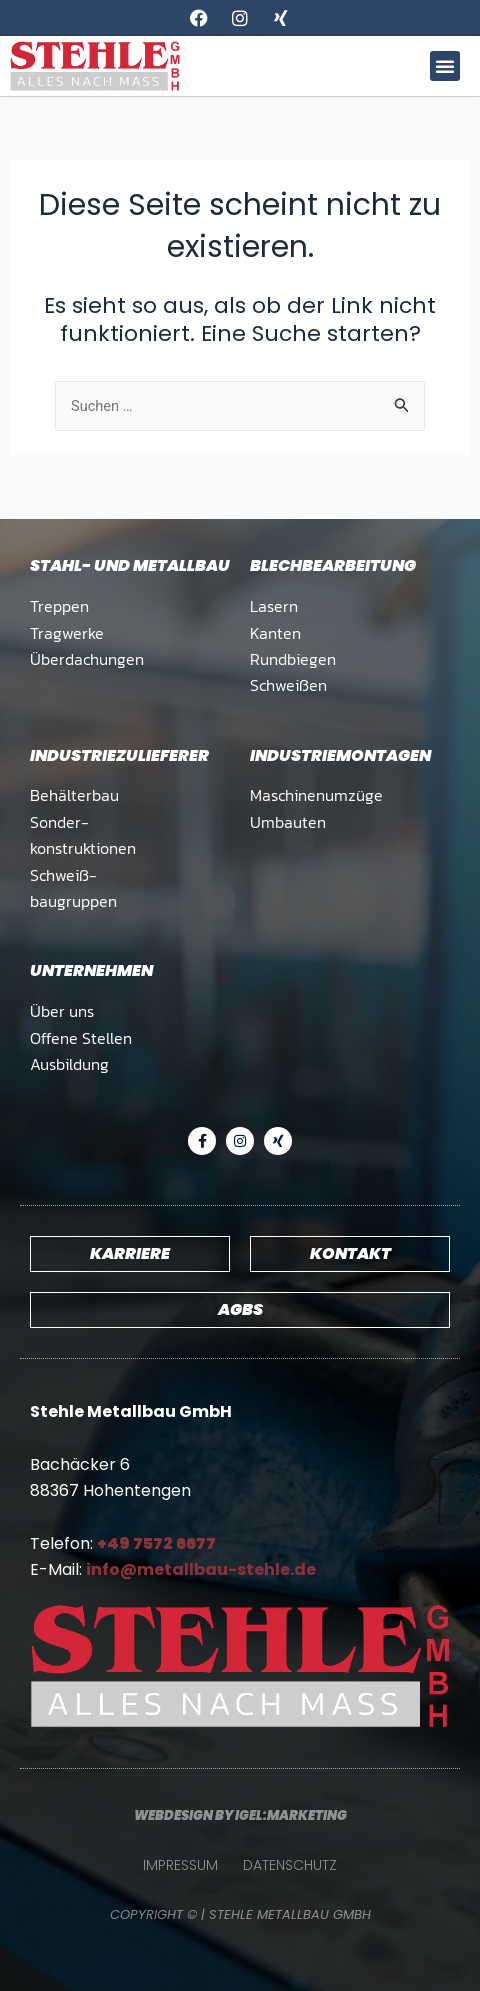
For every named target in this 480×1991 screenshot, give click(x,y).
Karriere (130, 1253)
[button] (445, 66)
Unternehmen (91, 970)
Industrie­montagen (340, 755)
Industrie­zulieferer (119, 755)
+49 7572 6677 (156, 1543)
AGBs (240, 1309)
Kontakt (350, 1253)
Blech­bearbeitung (333, 565)
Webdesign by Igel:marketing (240, 1815)
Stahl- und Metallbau (130, 565)
